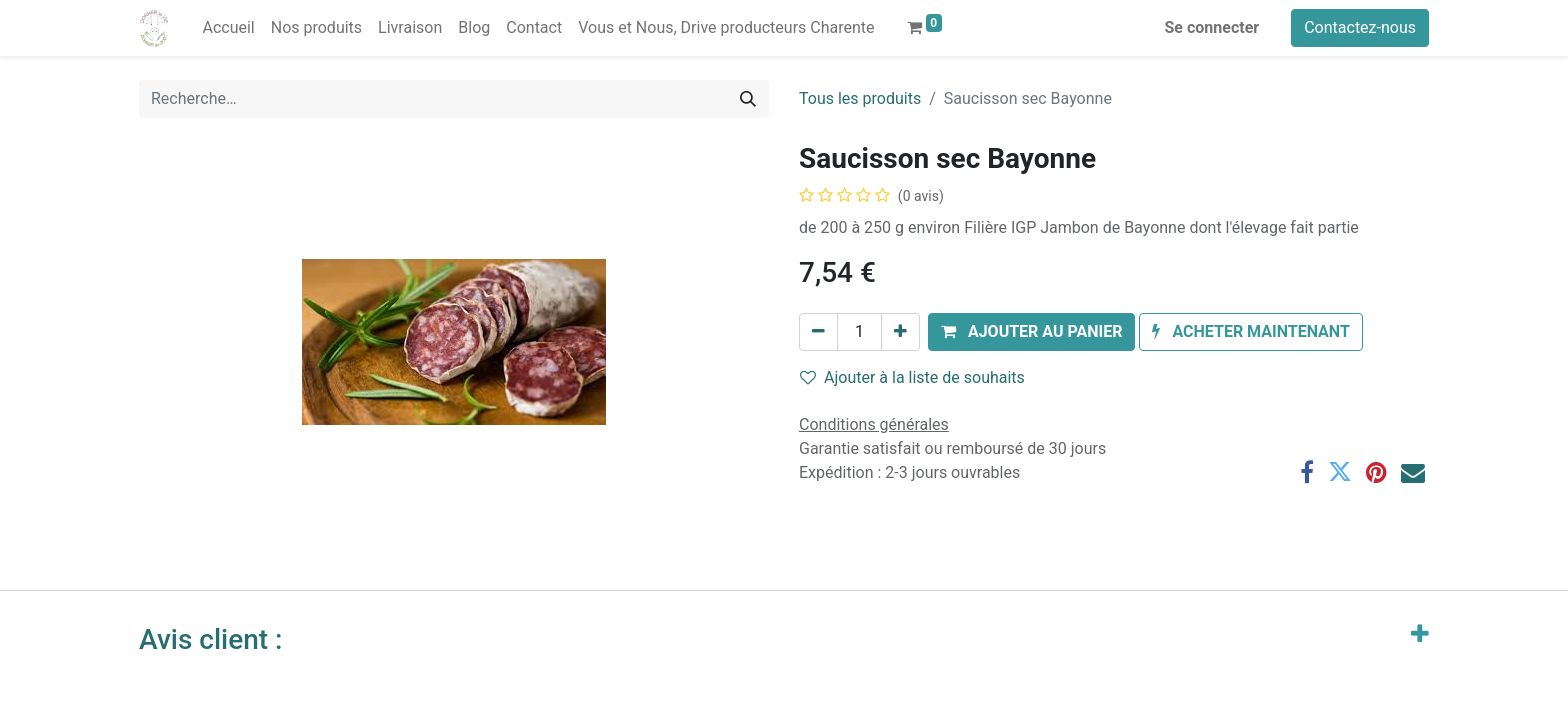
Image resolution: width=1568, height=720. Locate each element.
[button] (1032, 332)
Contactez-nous (1360, 27)
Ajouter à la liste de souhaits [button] (912, 377)
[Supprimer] (818, 332)
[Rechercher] (748, 99)
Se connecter (1212, 27)
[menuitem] (228, 28)
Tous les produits (860, 98)
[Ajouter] (900, 332)
